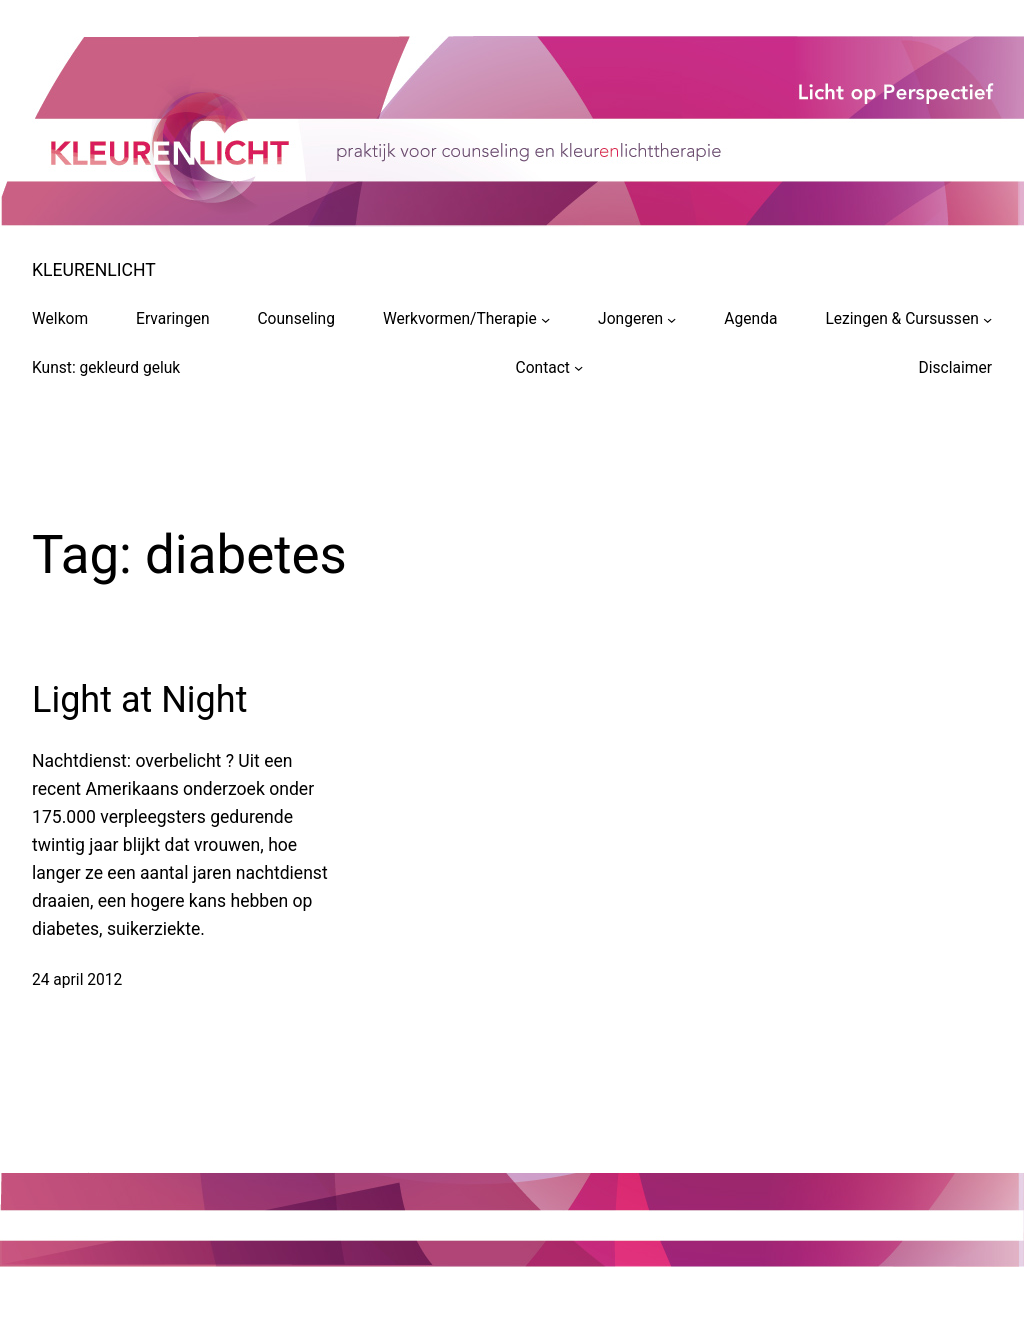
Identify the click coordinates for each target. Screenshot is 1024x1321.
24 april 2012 (77, 980)
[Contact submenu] (578, 367)
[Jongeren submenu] (671, 318)
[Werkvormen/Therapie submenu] (545, 318)
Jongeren (630, 319)
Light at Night (139, 700)
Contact (543, 368)
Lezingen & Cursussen (901, 319)
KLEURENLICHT (94, 270)
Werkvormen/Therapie (460, 319)
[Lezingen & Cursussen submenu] (987, 318)
